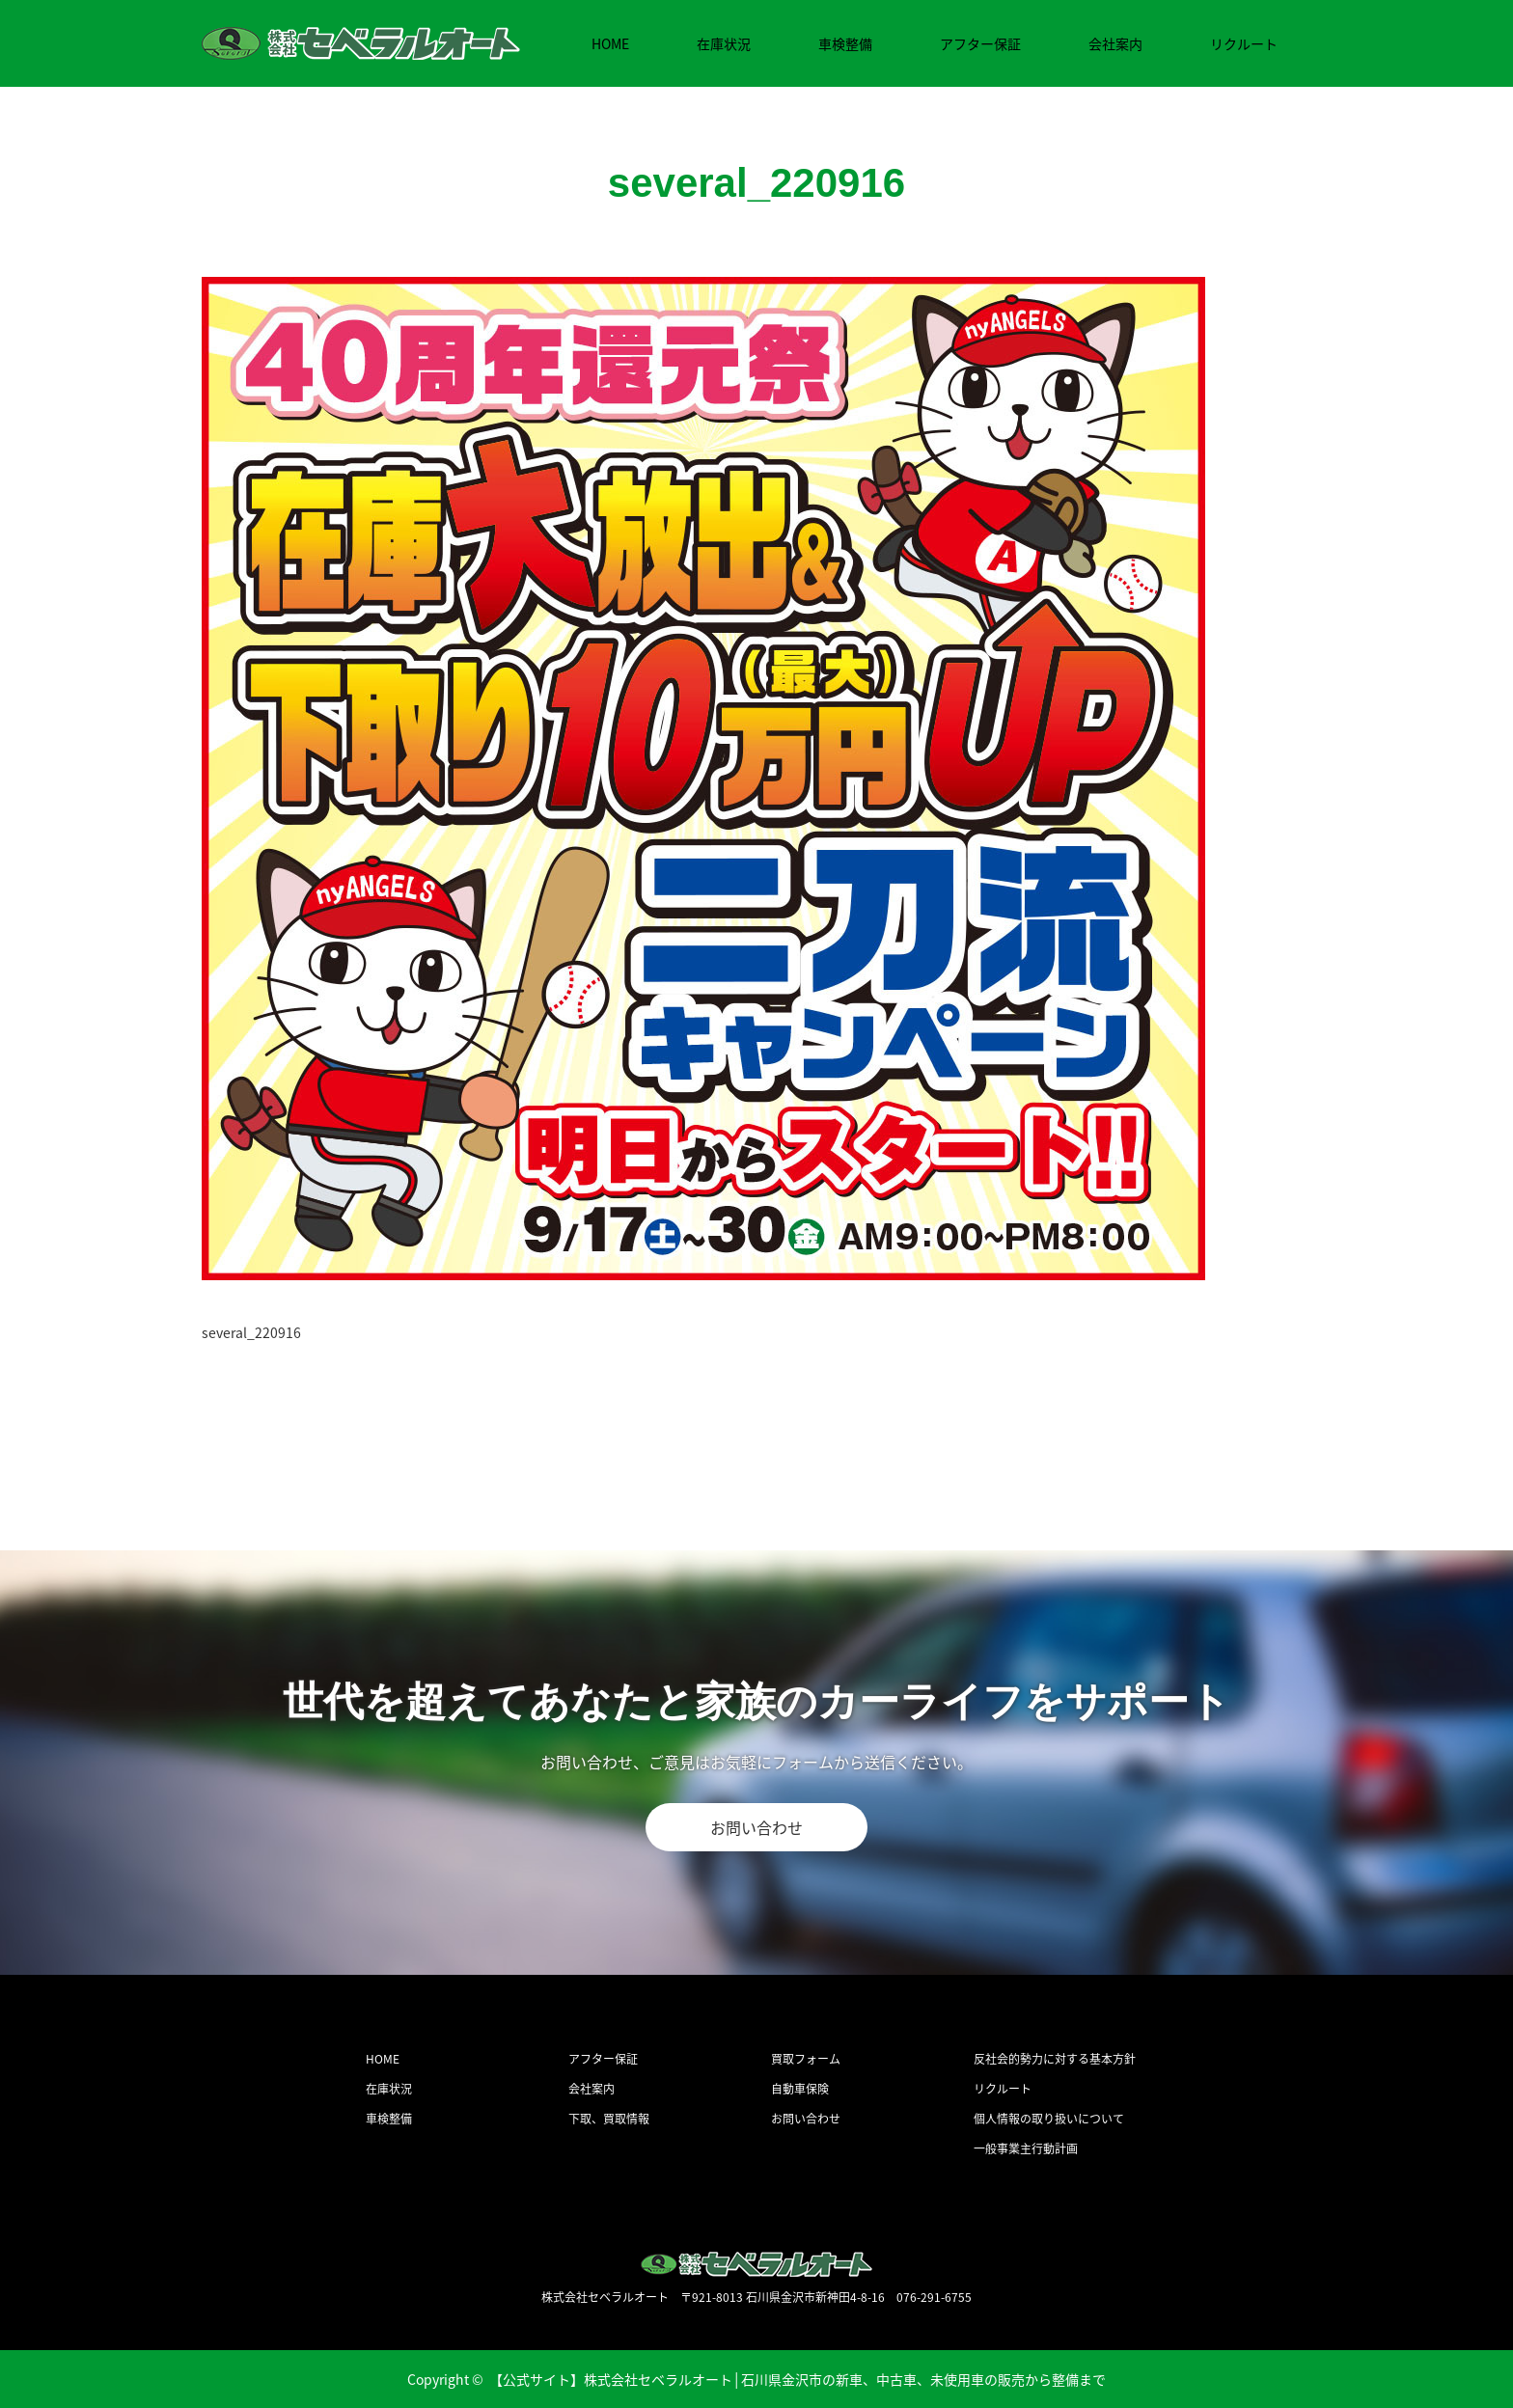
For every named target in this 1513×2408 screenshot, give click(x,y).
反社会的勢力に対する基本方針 (1055, 2058)
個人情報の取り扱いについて (1049, 2118)
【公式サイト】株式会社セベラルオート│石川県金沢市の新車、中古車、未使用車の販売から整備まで (798, 2379)
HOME (610, 43)
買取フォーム (805, 2058)
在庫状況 (724, 43)
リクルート (1244, 43)
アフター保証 (980, 43)
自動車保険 (800, 2088)
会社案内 (1115, 43)
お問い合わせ (756, 1827)
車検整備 (845, 43)
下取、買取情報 (608, 2118)
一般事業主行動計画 (1026, 2148)
